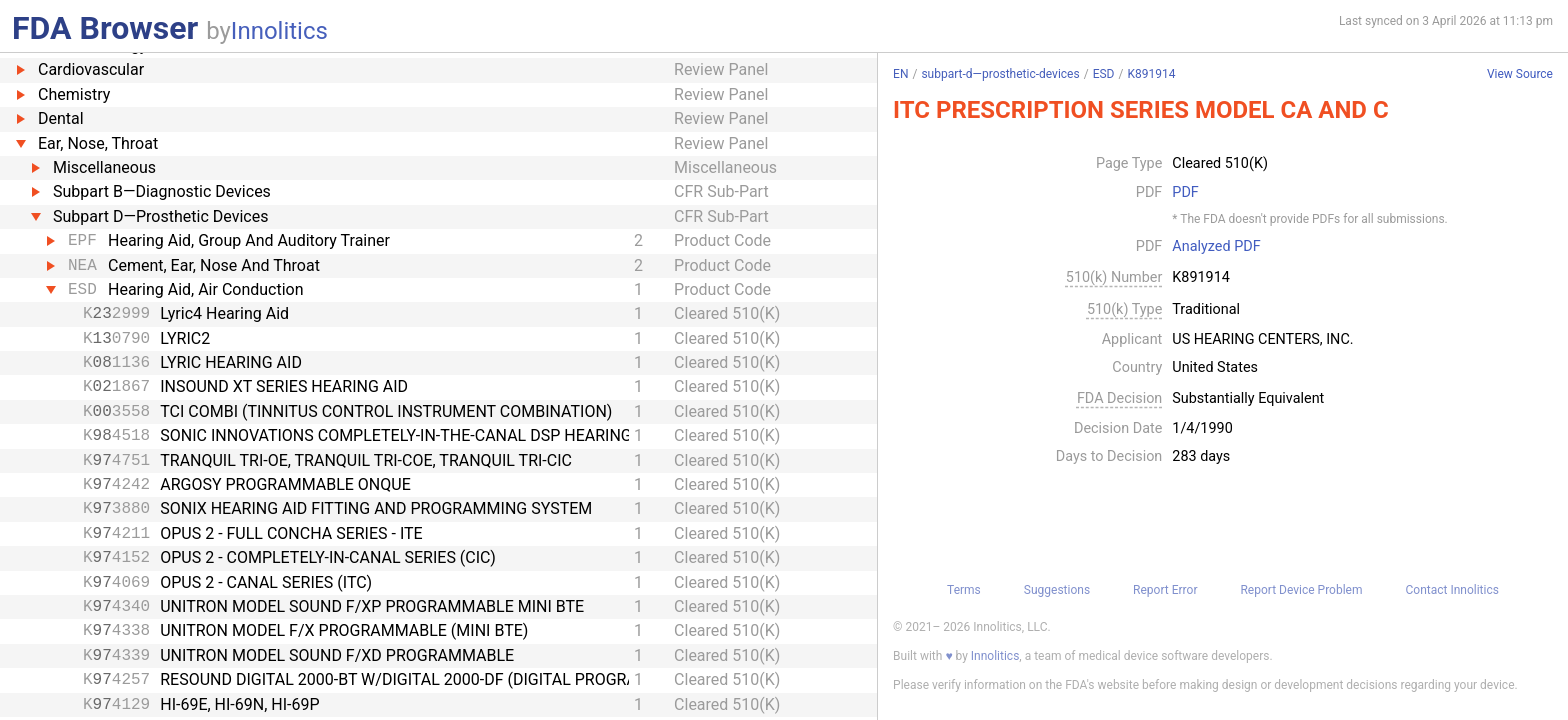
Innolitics (279, 31)
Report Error (1165, 590)
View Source (1520, 74)
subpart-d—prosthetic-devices (1000, 74)
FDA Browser (105, 28)
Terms (964, 590)
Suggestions (1057, 590)
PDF (1185, 193)
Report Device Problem (1301, 590)
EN (900, 74)
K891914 (1151, 74)
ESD (1104, 74)
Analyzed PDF (1216, 247)
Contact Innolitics (1451, 590)
